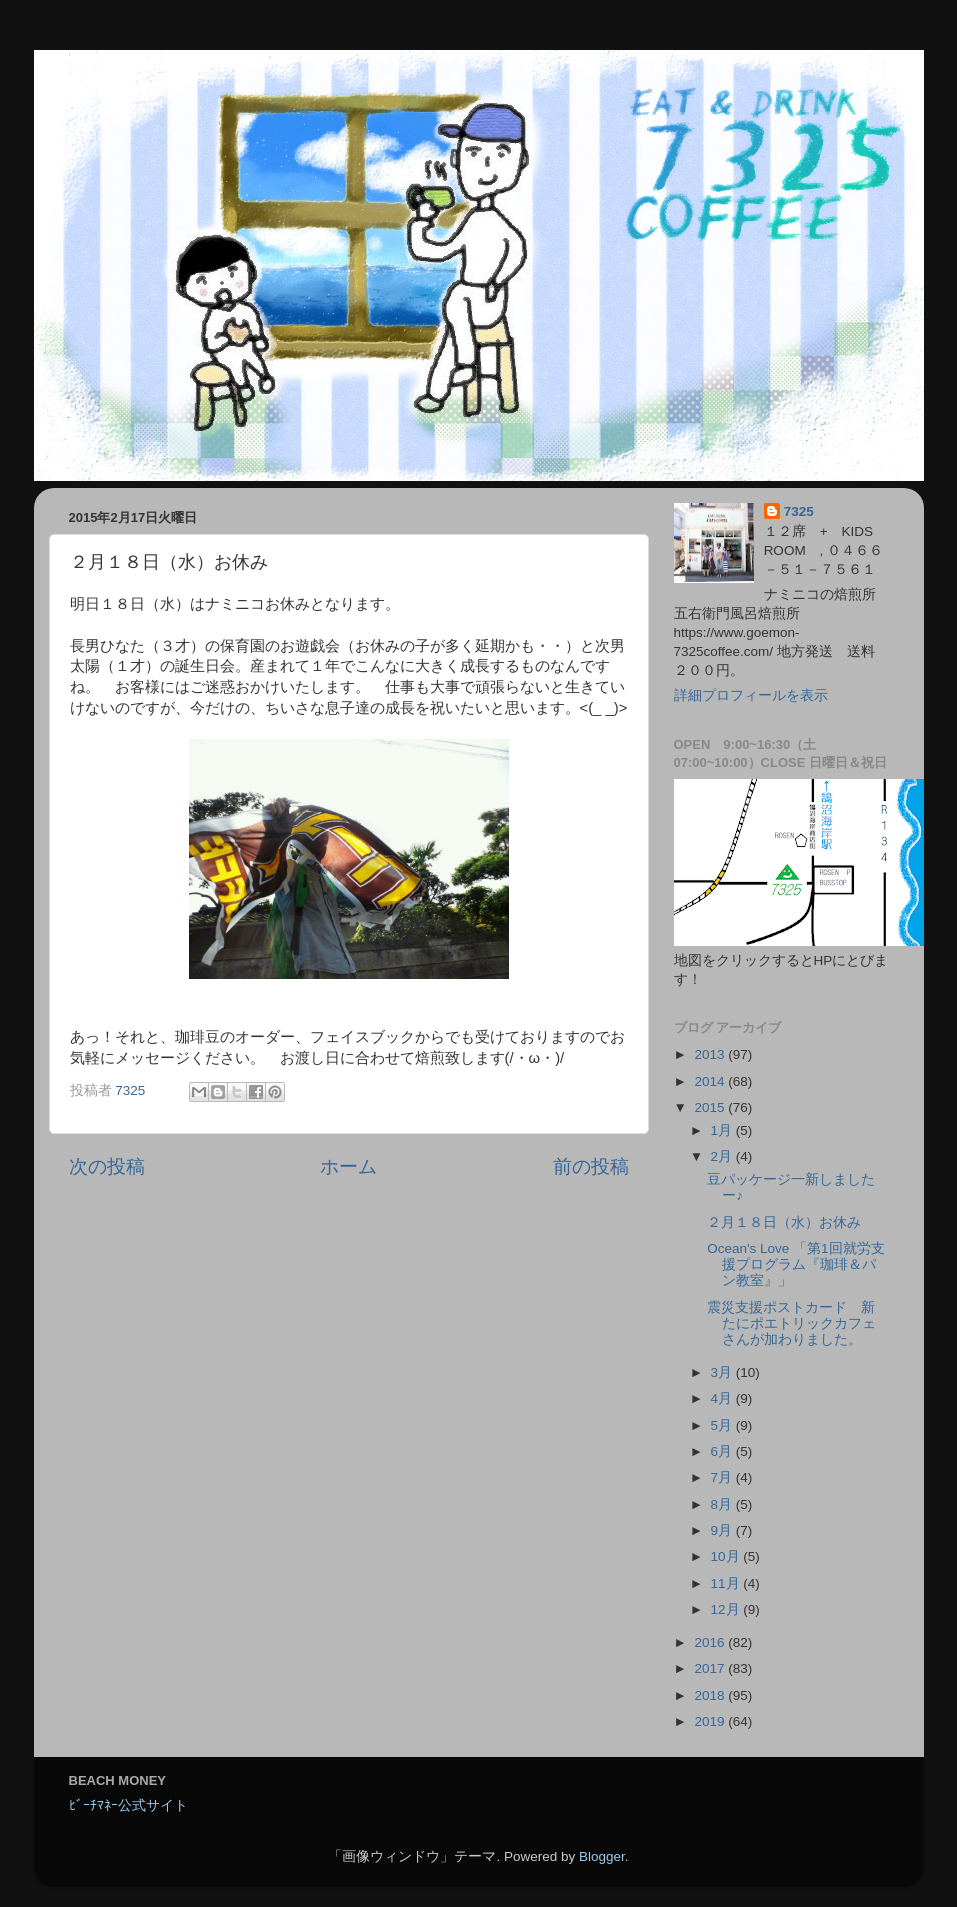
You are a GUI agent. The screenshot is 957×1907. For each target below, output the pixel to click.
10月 (727, 1556)
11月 (727, 1583)
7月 (723, 1477)
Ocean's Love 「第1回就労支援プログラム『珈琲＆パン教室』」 (795, 1264)
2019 (711, 1721)
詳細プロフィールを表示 (751, 695)
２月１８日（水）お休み (784, 1222)
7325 (799, 511)
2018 (711, 1695)
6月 (723, 1451)
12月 (727, 1609)
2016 (711, 1642)
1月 (723, 1130)
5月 (723, 1425)
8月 (723, 1504)
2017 (711, 1668)
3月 (723, 1372)
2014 (711, 1081)
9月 (723, 1530)
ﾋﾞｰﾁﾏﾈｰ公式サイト (128, 1805)
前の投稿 (591, 1166)
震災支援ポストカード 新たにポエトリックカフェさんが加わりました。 (791, 1323)
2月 (723, 1156)
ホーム (348, 1166)
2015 (711, 1107)
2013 (711, 1054)
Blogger (602, 1856)
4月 (723, 1398)
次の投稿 (107, 1166)
